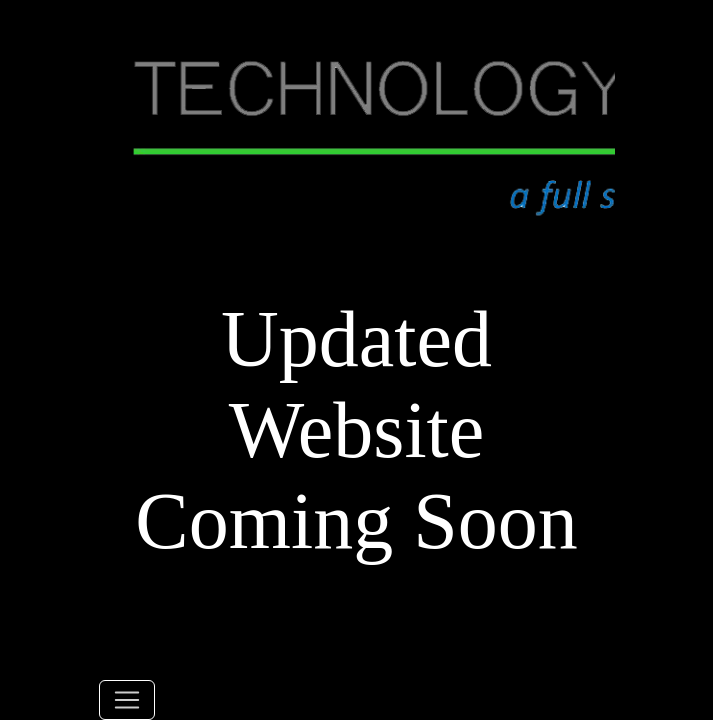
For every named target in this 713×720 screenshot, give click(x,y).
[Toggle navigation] (127, 700)
